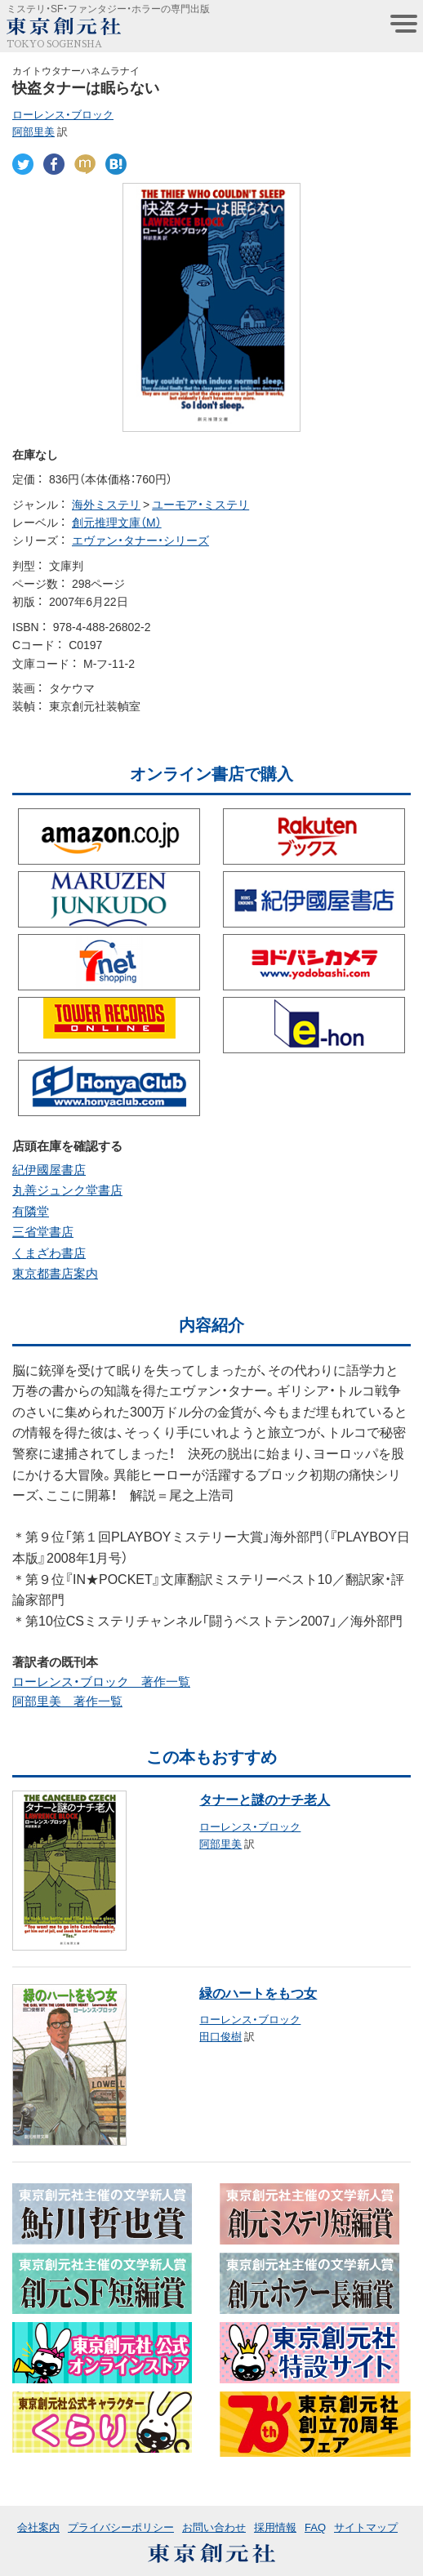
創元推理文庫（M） (117, 522)
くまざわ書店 (49, 1252)
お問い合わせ (214, 2526)
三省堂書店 (42, 1231)
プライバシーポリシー (121, 2526)
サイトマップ (366, 2526)
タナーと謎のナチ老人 (264, 1799)
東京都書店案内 (55, 1273)
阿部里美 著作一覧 (67, 1701)
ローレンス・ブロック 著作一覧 (101, 1681)
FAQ (315, 2526)
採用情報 (275, 2526)
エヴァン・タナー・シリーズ (140, 540)
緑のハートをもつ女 (258, 1992)
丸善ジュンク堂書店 (67, 1190)
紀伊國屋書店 (49, 1169)
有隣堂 (30, 1211)
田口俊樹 (220, 2036)
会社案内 (38, 2526)
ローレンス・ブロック (63, 114)
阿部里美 (33, 131)
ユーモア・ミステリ (200, 504)
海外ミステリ (106, 504)
